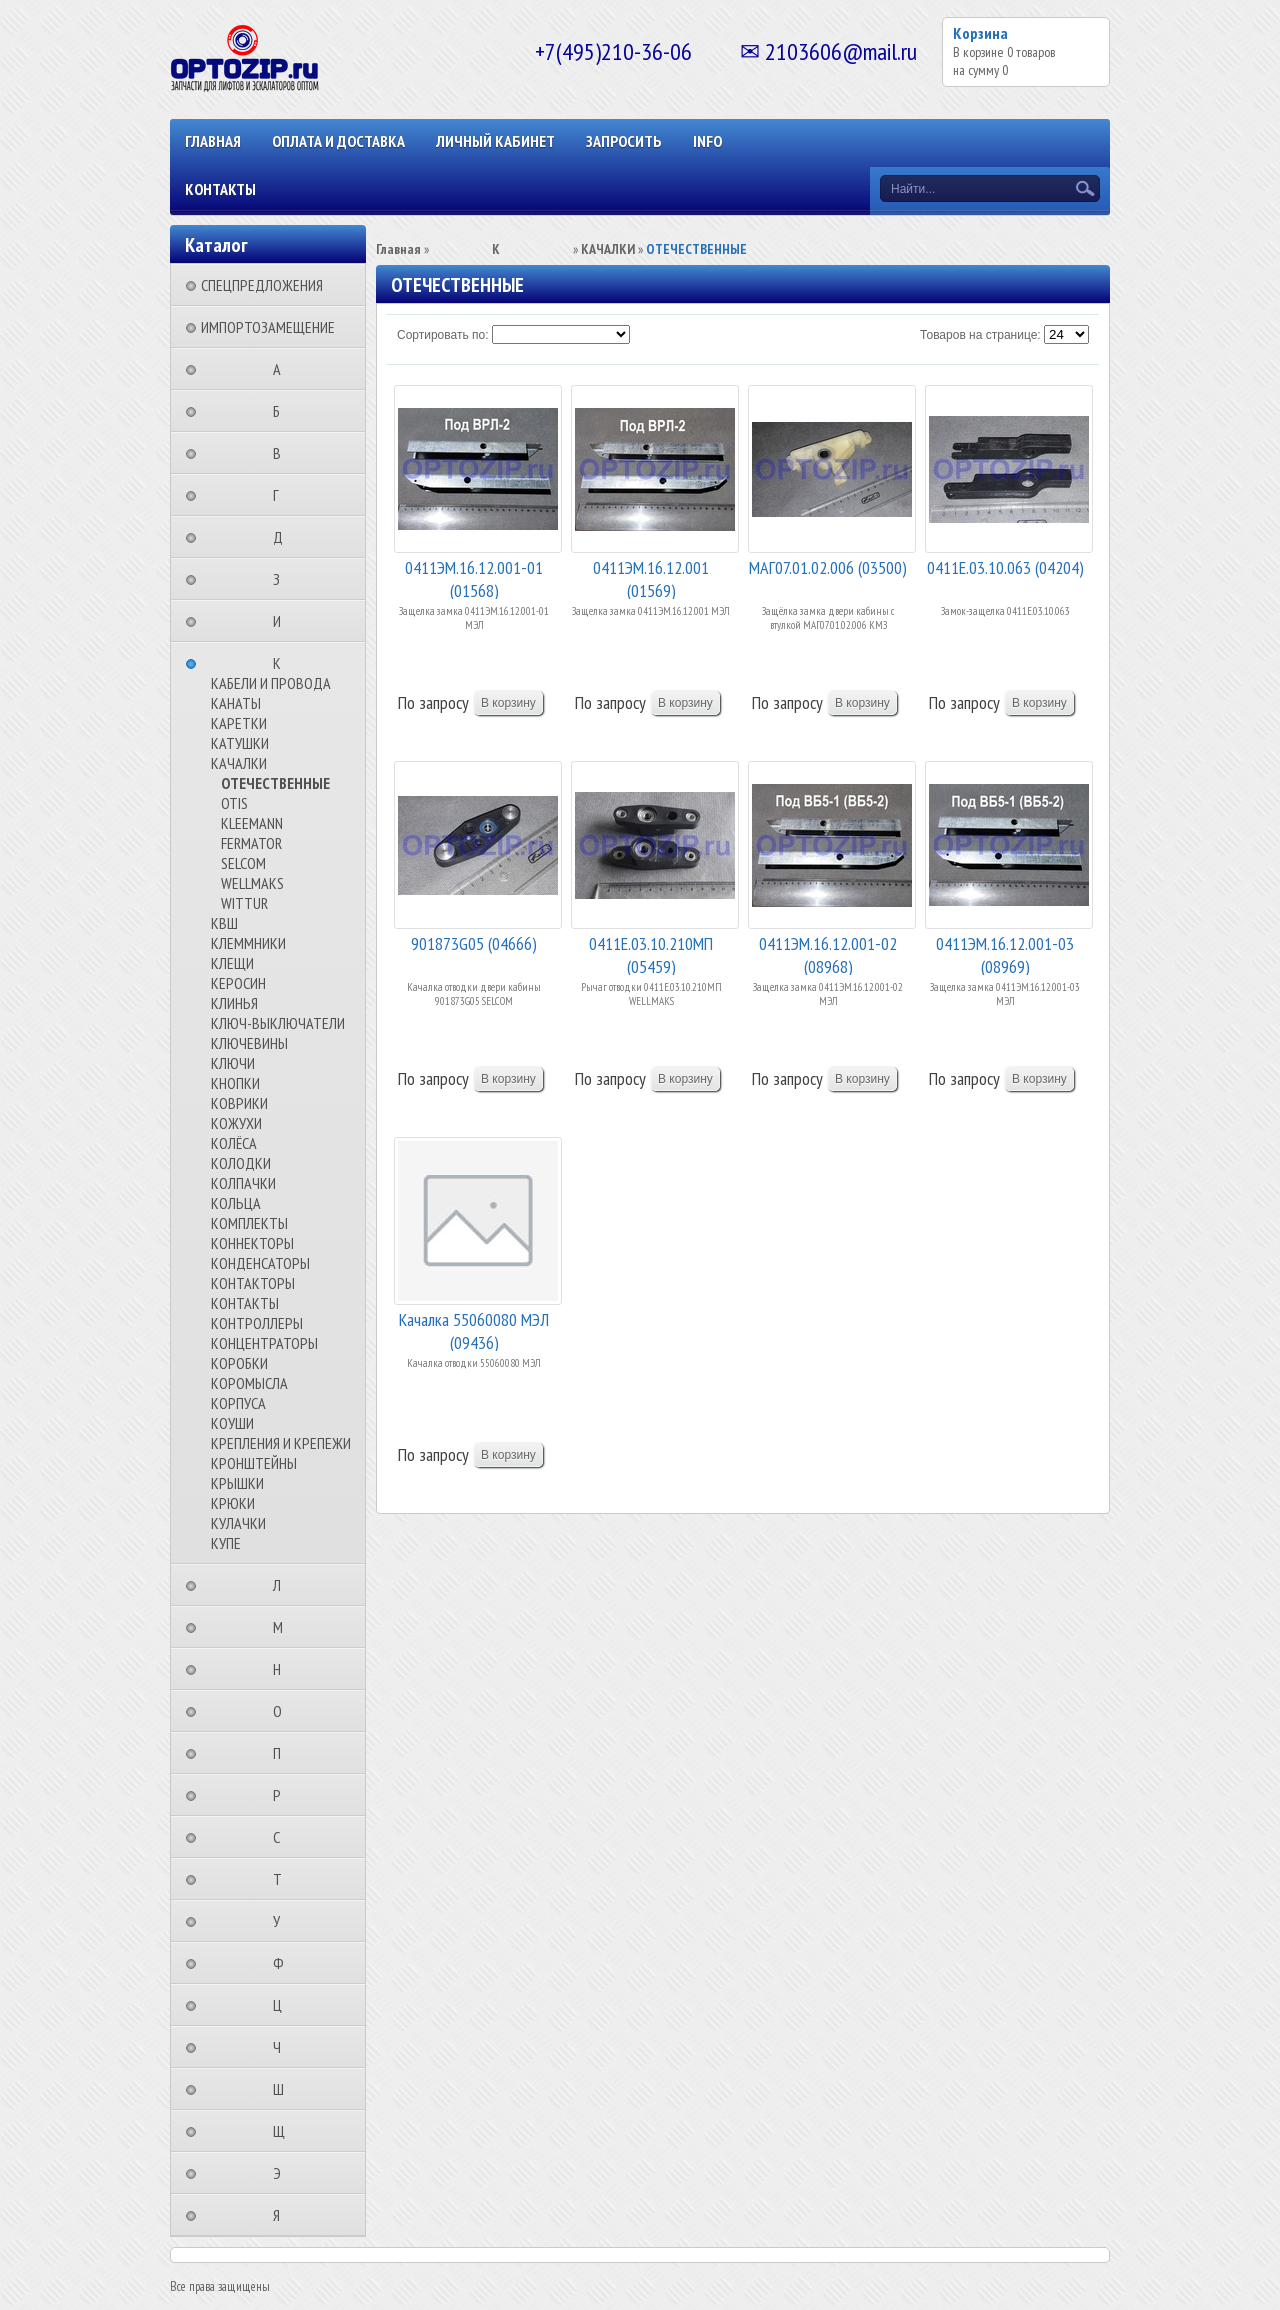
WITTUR (244, 903)
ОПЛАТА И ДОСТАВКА (338, 141)
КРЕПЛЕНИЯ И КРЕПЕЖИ (281, 1443)
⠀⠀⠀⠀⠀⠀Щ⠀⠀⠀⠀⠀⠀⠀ (285, 2131)
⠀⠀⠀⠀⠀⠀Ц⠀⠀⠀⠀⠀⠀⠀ (283, 2005)
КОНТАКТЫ (220, 189)
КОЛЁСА (234, 1143)
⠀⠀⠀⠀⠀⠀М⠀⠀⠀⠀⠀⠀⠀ (284, 1627)
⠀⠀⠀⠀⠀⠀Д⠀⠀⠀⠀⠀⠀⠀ (284, 537)
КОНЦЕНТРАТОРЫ (264, 1343)
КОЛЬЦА (236, 1203)
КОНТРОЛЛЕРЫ (257, 1323)
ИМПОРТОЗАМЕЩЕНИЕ (268, 327)
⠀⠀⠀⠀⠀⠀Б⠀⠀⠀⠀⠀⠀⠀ (282, 411)
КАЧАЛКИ (239, 763)
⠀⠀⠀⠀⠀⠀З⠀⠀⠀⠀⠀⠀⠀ (282, 579)
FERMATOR (251, 843)
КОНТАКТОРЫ (253, 1283)
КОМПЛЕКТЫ (249, 1223)
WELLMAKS (252, 883)
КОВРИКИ (239, 1103)
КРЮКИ (233, 1503)
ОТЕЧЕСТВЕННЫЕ (275, 783)
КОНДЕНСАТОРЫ (260, 1263)
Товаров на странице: (980, 335)
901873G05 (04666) (474, 943)
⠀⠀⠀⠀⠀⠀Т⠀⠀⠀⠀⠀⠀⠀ (283, 1879)
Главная (213, 141)
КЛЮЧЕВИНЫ (249, 1043)
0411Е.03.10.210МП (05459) (651, 953)
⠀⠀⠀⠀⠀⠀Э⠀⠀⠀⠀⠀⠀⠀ (283, 2173)
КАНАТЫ (236, 703)
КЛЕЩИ (232, 963)
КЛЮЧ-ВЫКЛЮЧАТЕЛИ (278, 1023)
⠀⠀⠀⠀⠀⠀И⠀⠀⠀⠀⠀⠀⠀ (283, 621)
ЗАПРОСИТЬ (624, 141)
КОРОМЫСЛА (249, 1383)
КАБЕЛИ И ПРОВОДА (271, 683)
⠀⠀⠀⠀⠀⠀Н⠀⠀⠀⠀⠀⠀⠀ (283, 1669)
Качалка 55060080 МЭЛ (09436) (474, 1329)
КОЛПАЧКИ (243, 1183)
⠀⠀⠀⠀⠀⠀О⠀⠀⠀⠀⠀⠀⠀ (283, 1711)
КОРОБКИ (239, 1363)
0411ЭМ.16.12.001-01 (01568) (474, 577)
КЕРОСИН (238, 983)
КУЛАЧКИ (238, 1523)
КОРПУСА (238, 1403)
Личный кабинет (495, 141)
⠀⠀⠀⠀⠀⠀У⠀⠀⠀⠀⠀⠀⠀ (282, 1921)
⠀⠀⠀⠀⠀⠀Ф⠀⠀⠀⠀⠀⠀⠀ (284, 1963)
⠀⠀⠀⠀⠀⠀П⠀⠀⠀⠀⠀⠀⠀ (283, 1753)
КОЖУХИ (236, 1123)
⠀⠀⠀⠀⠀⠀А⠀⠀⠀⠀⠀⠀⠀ (283, 369)
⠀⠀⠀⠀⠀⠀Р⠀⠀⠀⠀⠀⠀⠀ (283, 1795)
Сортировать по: (443, 335)
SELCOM (243, 863)
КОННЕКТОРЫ (252, 1243)
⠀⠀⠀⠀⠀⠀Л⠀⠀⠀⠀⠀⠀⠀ (283, 1585)
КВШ (224, 923)
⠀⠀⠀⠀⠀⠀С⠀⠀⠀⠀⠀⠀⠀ (282, 1837)
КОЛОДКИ (241, 1163)
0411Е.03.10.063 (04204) (1005, 567)
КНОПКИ (235, 1083)
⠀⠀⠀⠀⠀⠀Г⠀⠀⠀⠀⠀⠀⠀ (282, 495)
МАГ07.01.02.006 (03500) (828, 567)
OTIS (234, 803)
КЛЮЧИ (233, 1063)
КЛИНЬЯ (234, 1003)
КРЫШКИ (237, 1483)
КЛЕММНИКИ (248, 943)
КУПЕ (226, 1543)
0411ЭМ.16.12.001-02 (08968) (828, 953)
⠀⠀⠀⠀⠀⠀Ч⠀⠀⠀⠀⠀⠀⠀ (283, 2047)
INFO (707, 141)
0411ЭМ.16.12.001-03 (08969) (1005, 953)
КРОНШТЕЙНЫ (254, 1463)
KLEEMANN (252, 823)
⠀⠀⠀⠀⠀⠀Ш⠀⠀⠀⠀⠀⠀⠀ (284, 2089)
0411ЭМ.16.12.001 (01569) (651, 577)
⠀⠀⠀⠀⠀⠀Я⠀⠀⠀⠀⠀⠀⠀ (282, 2215)
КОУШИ (232, 1423)
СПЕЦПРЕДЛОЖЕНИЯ (262, 285)
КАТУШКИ (240, 743)
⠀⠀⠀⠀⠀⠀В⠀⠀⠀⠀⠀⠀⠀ (283, 453)
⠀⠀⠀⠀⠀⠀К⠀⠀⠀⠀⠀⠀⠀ (283, 663)
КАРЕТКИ (239, 723)
